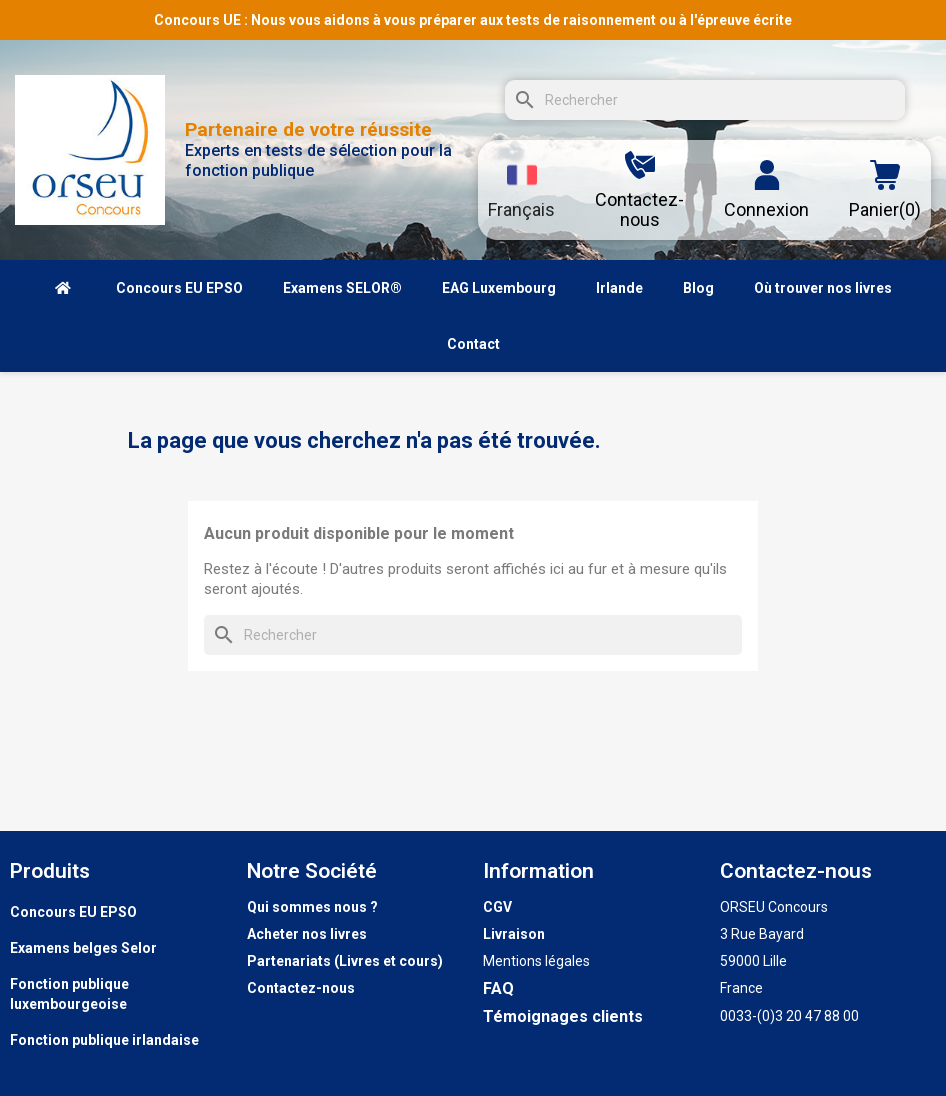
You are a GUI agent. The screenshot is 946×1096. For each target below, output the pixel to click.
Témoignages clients (563, 1016)
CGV (497, 907)
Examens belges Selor (83, 948)
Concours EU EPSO (73, 912)
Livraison (514, 934)
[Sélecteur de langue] (521, 190)
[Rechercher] (705, 100)
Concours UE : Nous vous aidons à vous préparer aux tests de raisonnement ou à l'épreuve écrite (473, 20)
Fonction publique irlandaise (104, 1040)
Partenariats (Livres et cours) (345, 961)
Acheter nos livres (307, 934)
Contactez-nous (301, 988)
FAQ (498, 988)
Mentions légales (536, 961)
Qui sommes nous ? (312, 907)
